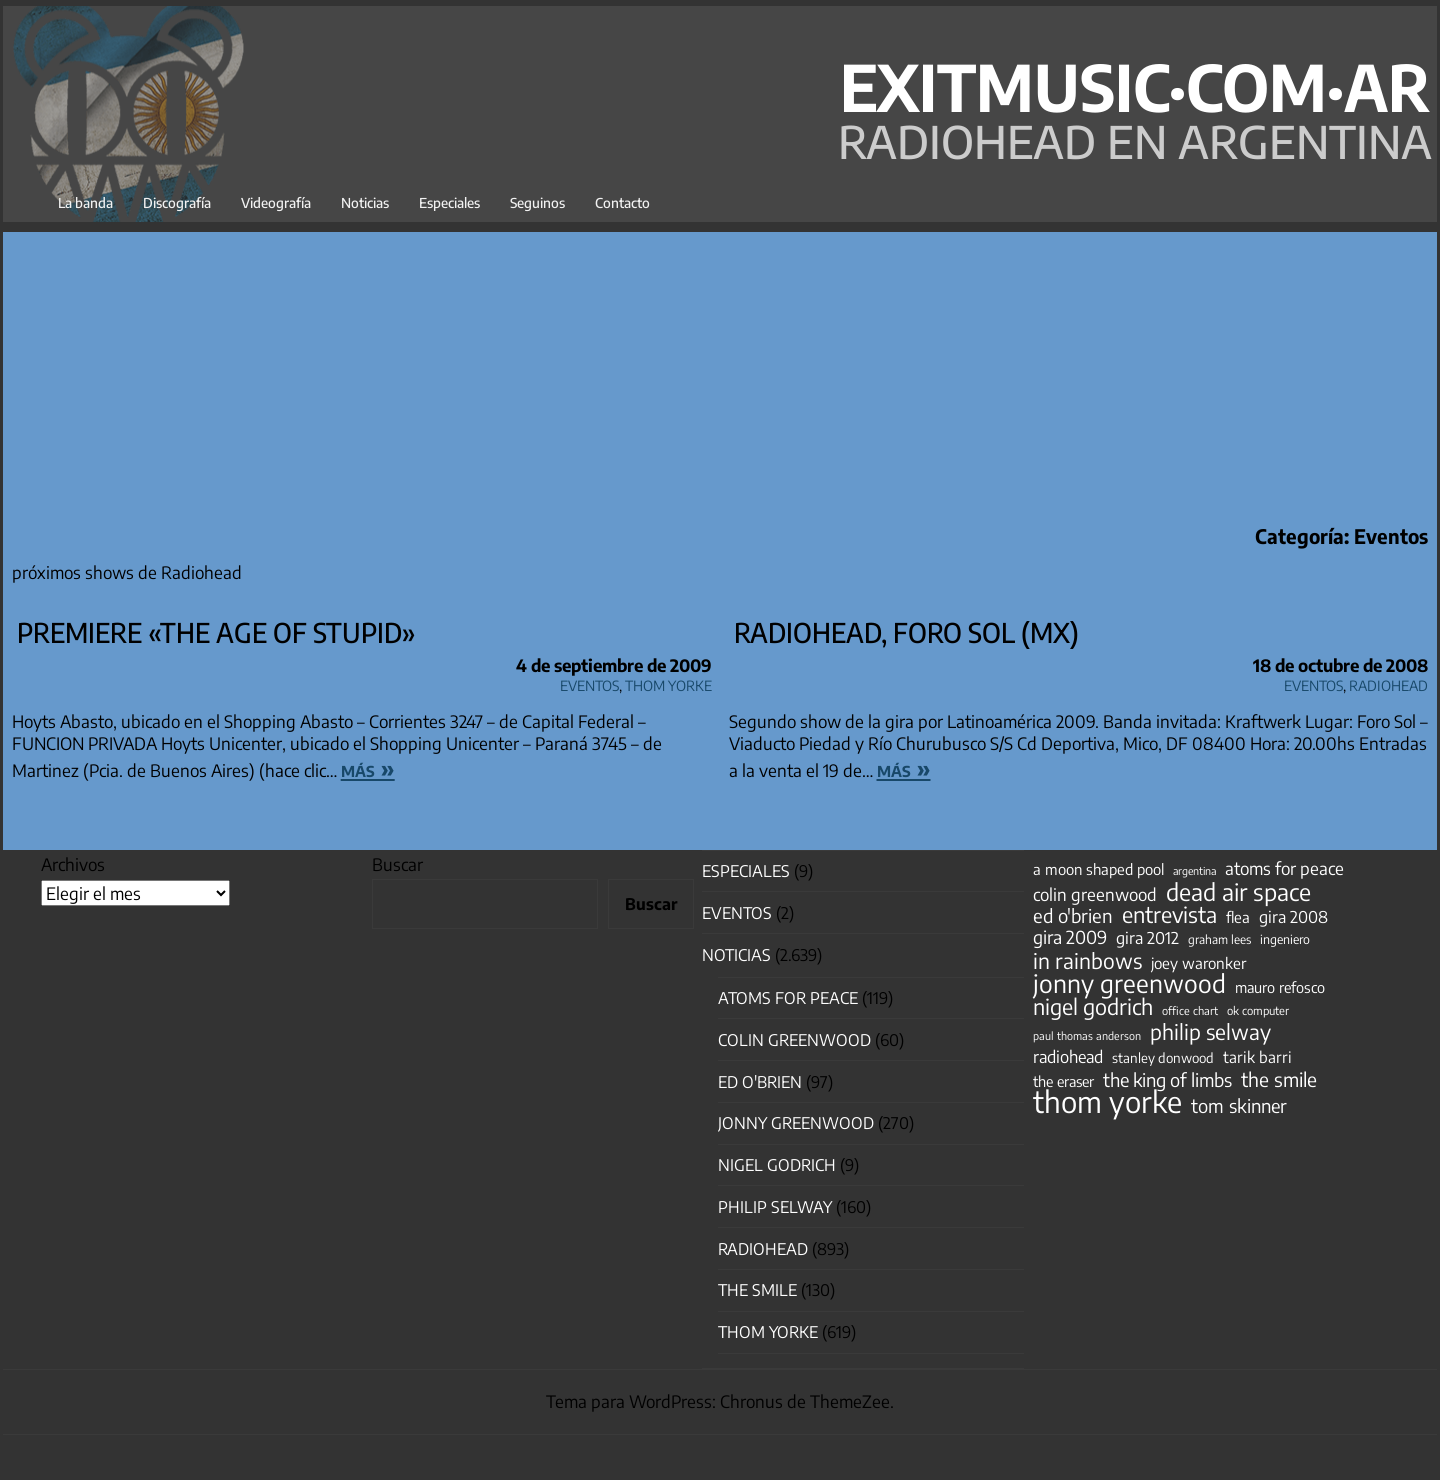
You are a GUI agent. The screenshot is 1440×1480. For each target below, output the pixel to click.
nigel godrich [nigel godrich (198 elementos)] (1093, 1007)
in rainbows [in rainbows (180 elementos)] (1087, 961)
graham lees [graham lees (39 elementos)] (1219, 939)
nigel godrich (777, 1165)
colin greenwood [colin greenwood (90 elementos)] (1095, 895)
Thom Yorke (668, 682)
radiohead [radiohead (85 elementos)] (1068, 1057)
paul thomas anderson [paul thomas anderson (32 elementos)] (1087, 1035)
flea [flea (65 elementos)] (1238, 917)
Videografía (276, 202)
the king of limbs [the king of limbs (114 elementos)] (1167, 1080)
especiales (746, 871)
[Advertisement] (720, 372)
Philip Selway (775, 1207)
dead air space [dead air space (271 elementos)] (1238, 892)
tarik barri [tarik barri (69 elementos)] (1257, 1056)
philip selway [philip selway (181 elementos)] (1210, 1032)
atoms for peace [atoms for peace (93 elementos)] (1284, 868)
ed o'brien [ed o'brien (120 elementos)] (1073, 916)
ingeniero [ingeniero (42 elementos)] (1285, 939)
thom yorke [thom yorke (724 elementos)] (1107, 1101)
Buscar (397, 864)
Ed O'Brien (760, 1082)
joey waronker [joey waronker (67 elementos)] (1198, 962)
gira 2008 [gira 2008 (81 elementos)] (1293, 917)
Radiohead (1388, 682)
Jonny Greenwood (796, 1123)
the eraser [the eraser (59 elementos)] (1063, 1081)
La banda (85, 202)
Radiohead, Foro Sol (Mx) (906, 632)
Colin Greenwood (794, 1040)
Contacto (622, 202)
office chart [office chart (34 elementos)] (1190, 1010)
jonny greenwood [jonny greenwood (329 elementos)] (1129, 983)
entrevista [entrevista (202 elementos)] (1169, 915)
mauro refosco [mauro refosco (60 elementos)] (1280, 987)
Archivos (73, 864)
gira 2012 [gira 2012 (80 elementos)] (1147, 938)
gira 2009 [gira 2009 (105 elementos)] (1070, 937)
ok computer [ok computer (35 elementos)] (1258, 1010)
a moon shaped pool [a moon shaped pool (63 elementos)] (1098, 869)
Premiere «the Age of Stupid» (216, 632)
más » (368, 768)
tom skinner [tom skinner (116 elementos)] (1239, 1106)
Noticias (365, 202)
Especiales (449, 202)
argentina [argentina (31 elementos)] (1194, 870)
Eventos (589, 682)
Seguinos (537, 202)
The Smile (757, 1290)
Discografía (177, 202)
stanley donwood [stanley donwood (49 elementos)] (1163, 1057)
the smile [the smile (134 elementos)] (1279, 1079)
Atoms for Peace (788, 998)
